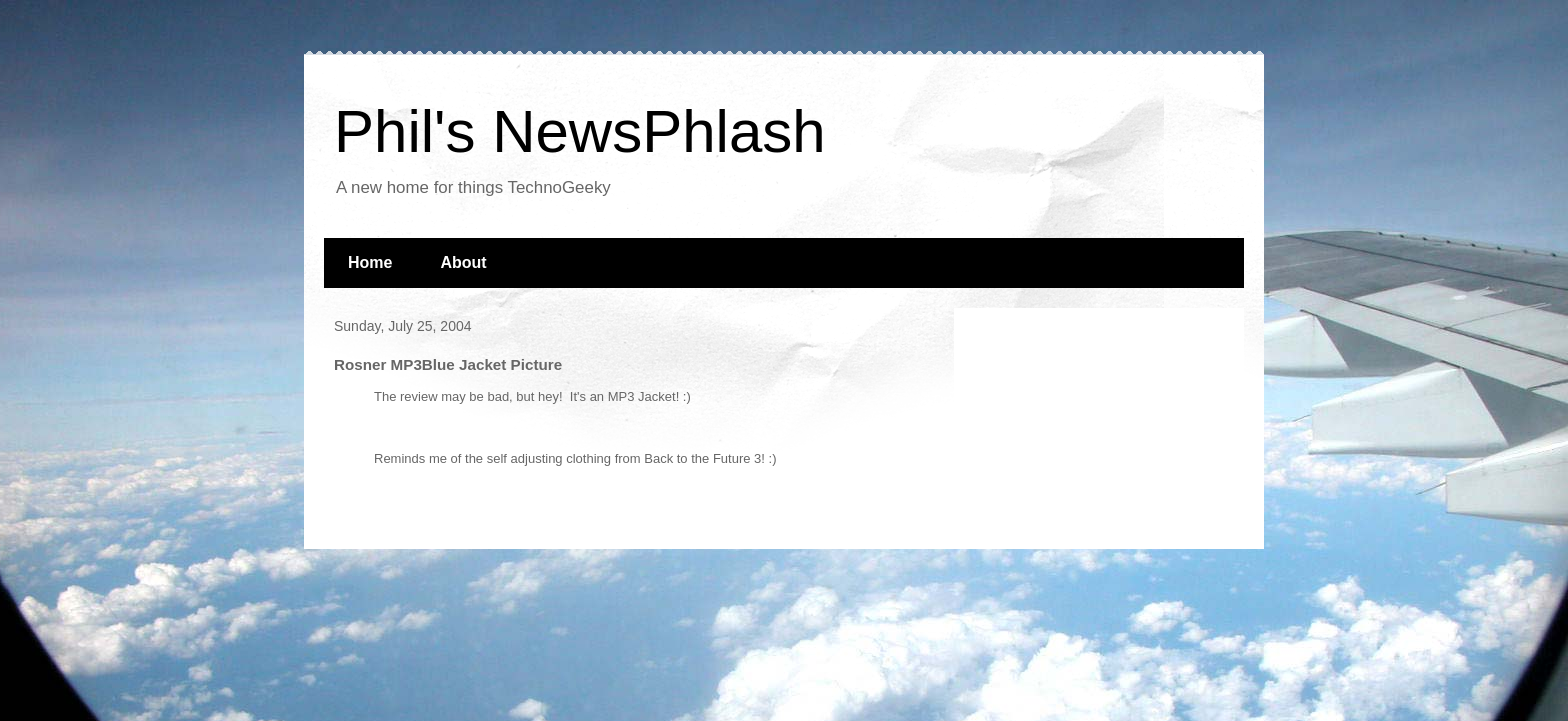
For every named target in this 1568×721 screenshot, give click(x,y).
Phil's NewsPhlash (580, 131)
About (463, 262)
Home (370, 262)
